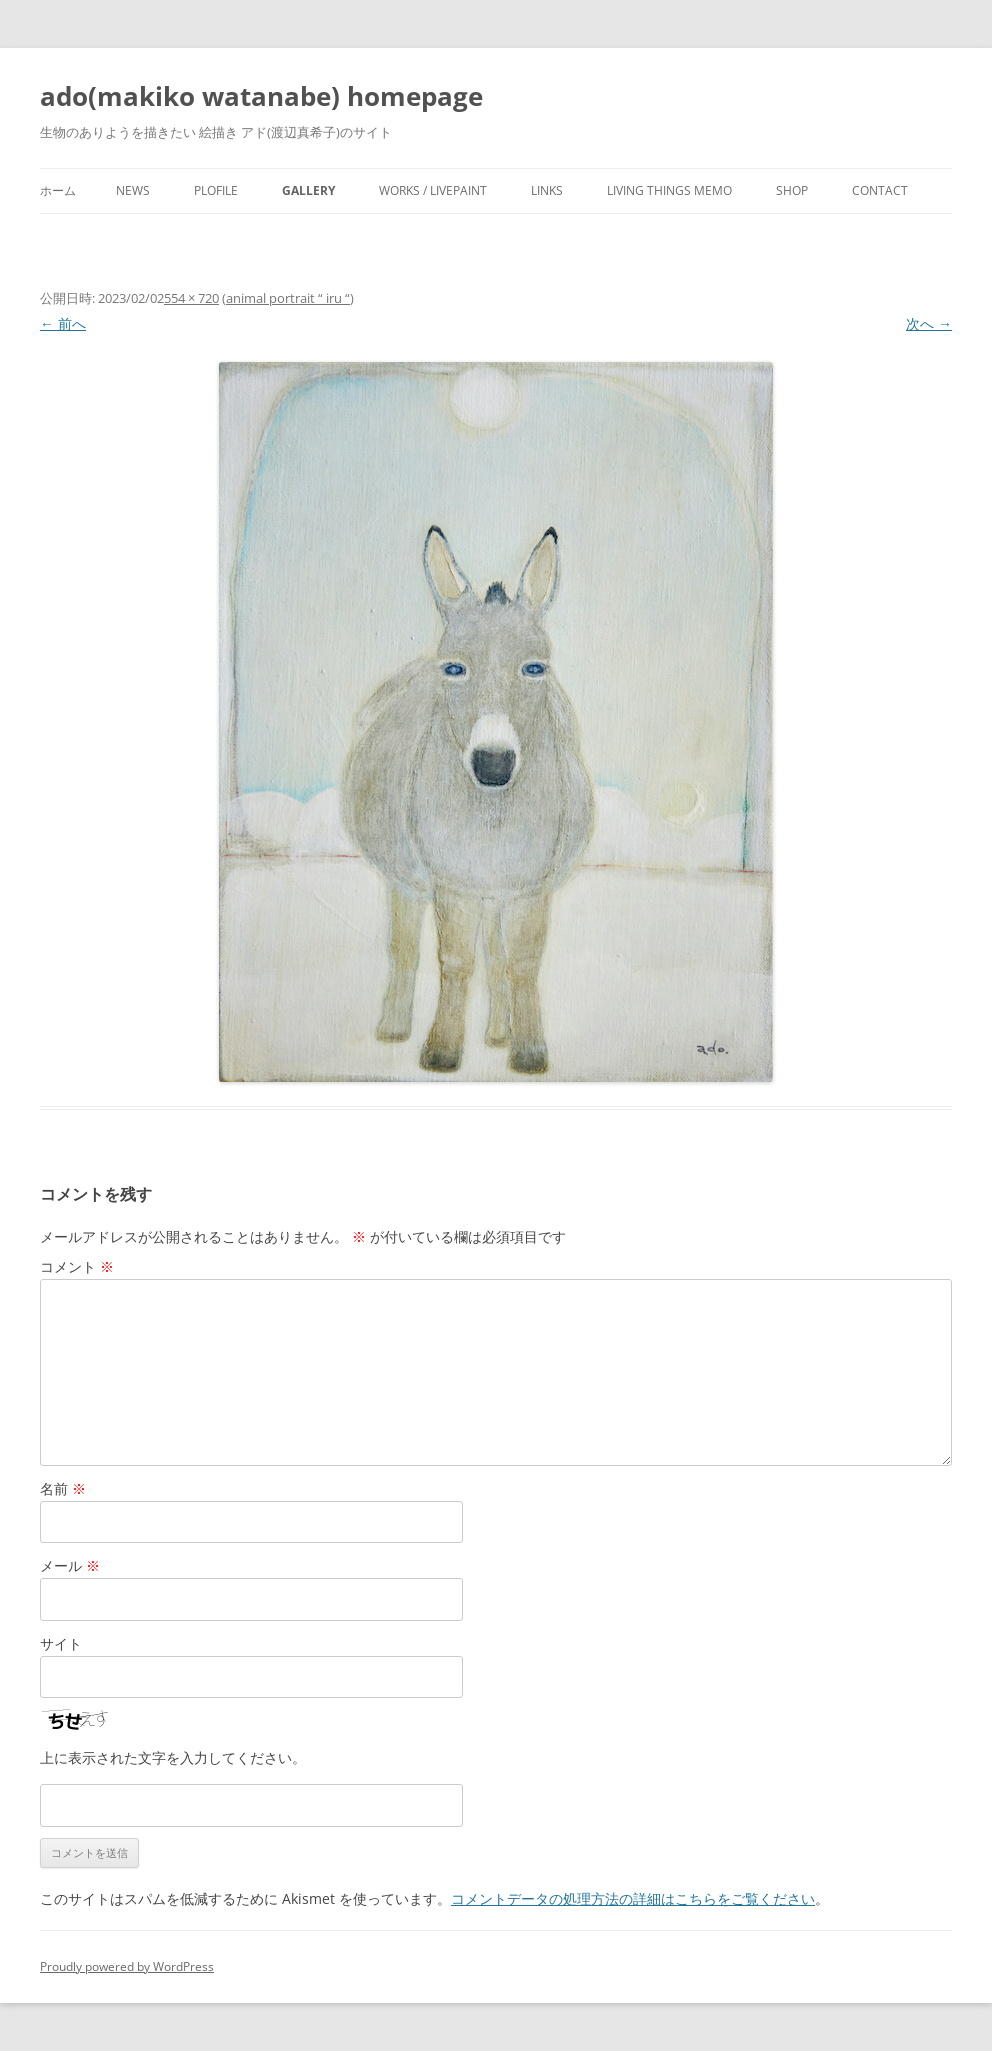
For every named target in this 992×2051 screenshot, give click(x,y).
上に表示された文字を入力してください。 (173, 1757)
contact (880, 190)
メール (70, 1565)
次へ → (929, 323)
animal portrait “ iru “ (288, 298)
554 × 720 (191, 298)
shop (792, 190)
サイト (61, 1643)
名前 (63, 1488)
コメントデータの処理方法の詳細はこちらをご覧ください (633, 1898)
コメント (77, 1266)
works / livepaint (433, 190)
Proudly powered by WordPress (127, 1966)
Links (547, 190)
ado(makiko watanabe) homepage (261, 96)
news (133, 190)
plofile (216, 190)
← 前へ (63, 323)
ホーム (58, 190)
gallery (308, 190)
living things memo (669, 190)
